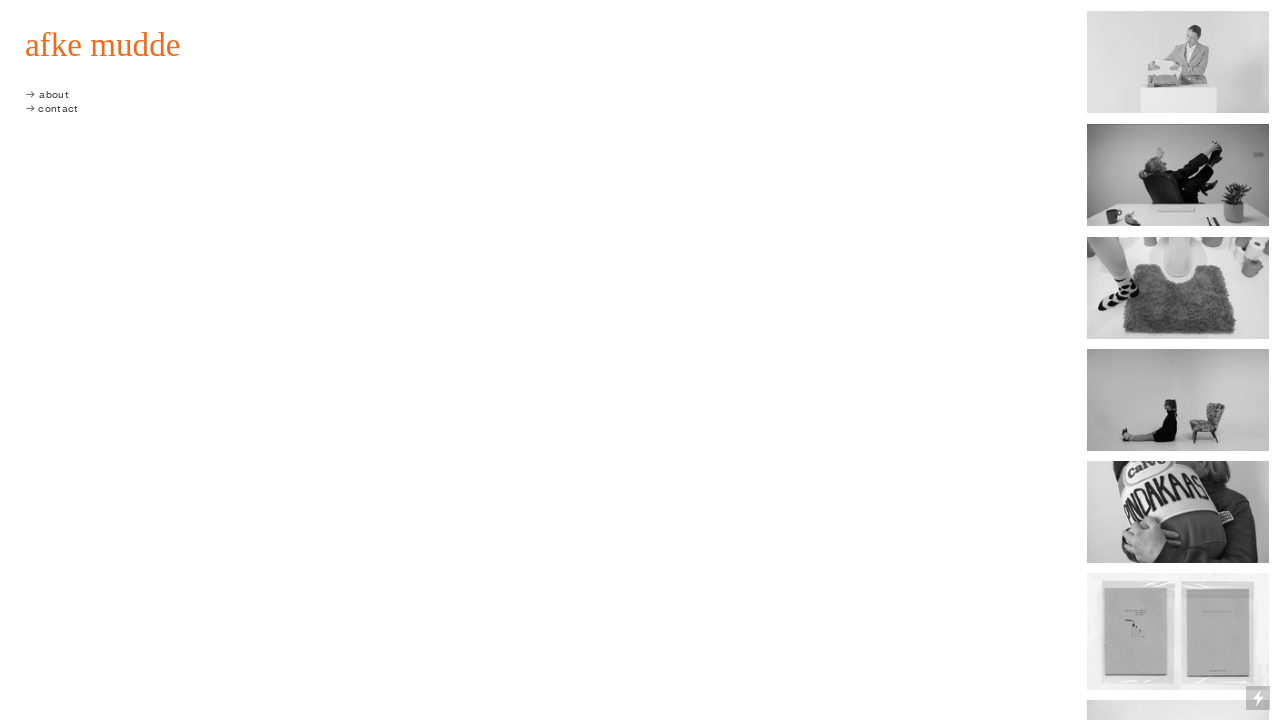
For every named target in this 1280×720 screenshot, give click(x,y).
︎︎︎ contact (52, 108)
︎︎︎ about (47, 94)
